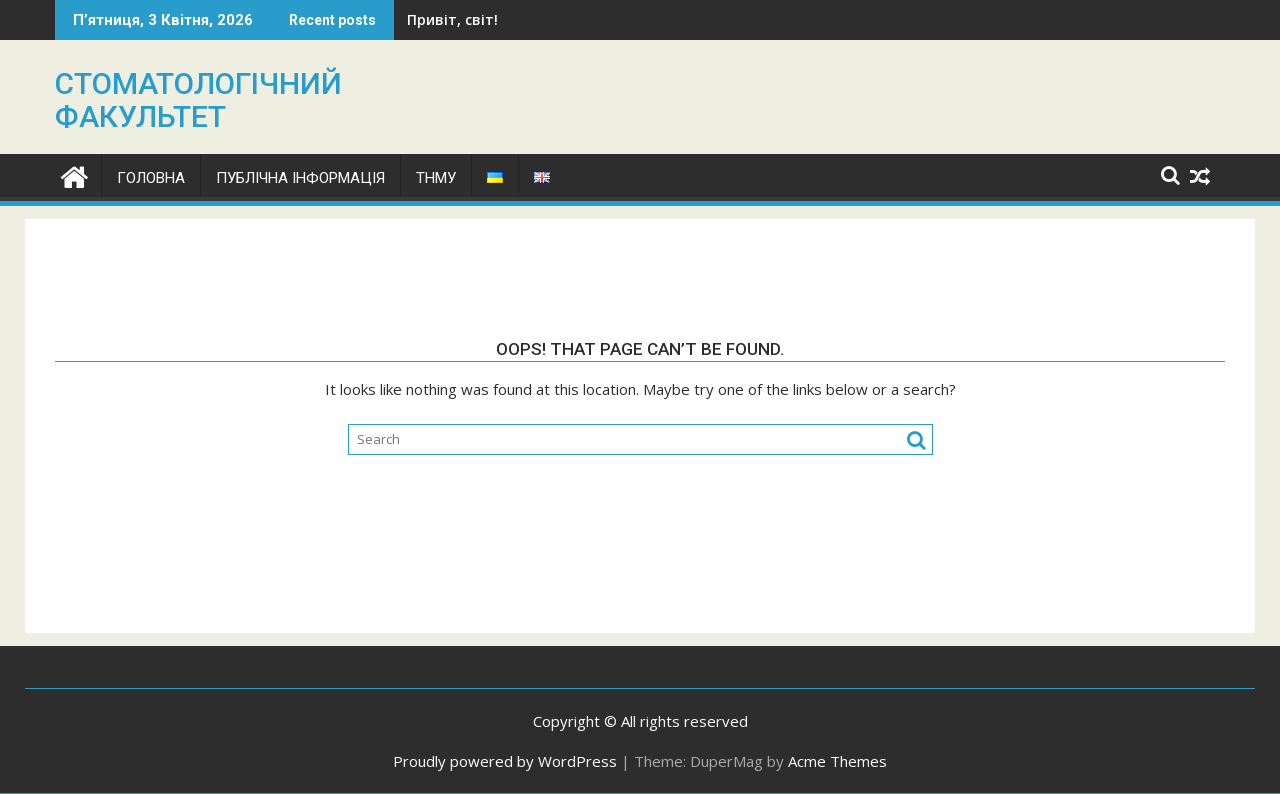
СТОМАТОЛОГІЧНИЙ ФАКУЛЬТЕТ (198, 100)
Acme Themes (837, 761)
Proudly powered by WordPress (505, 761)
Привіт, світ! (452, 19)
